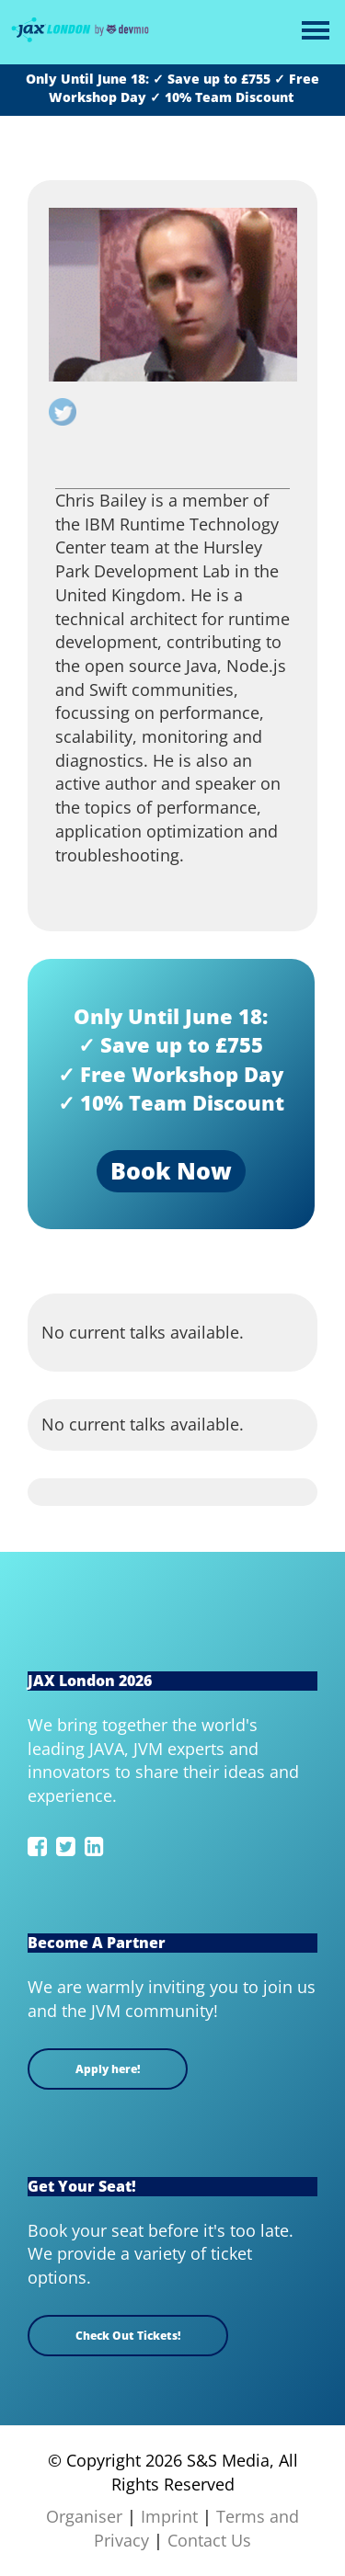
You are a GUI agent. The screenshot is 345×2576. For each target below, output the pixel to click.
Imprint (169, 2516)
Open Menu (315, 32)
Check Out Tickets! (127, 2335)
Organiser (84, 2516)
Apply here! (107, 2069)
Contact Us (209, 2540)
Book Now (171, 1170)
